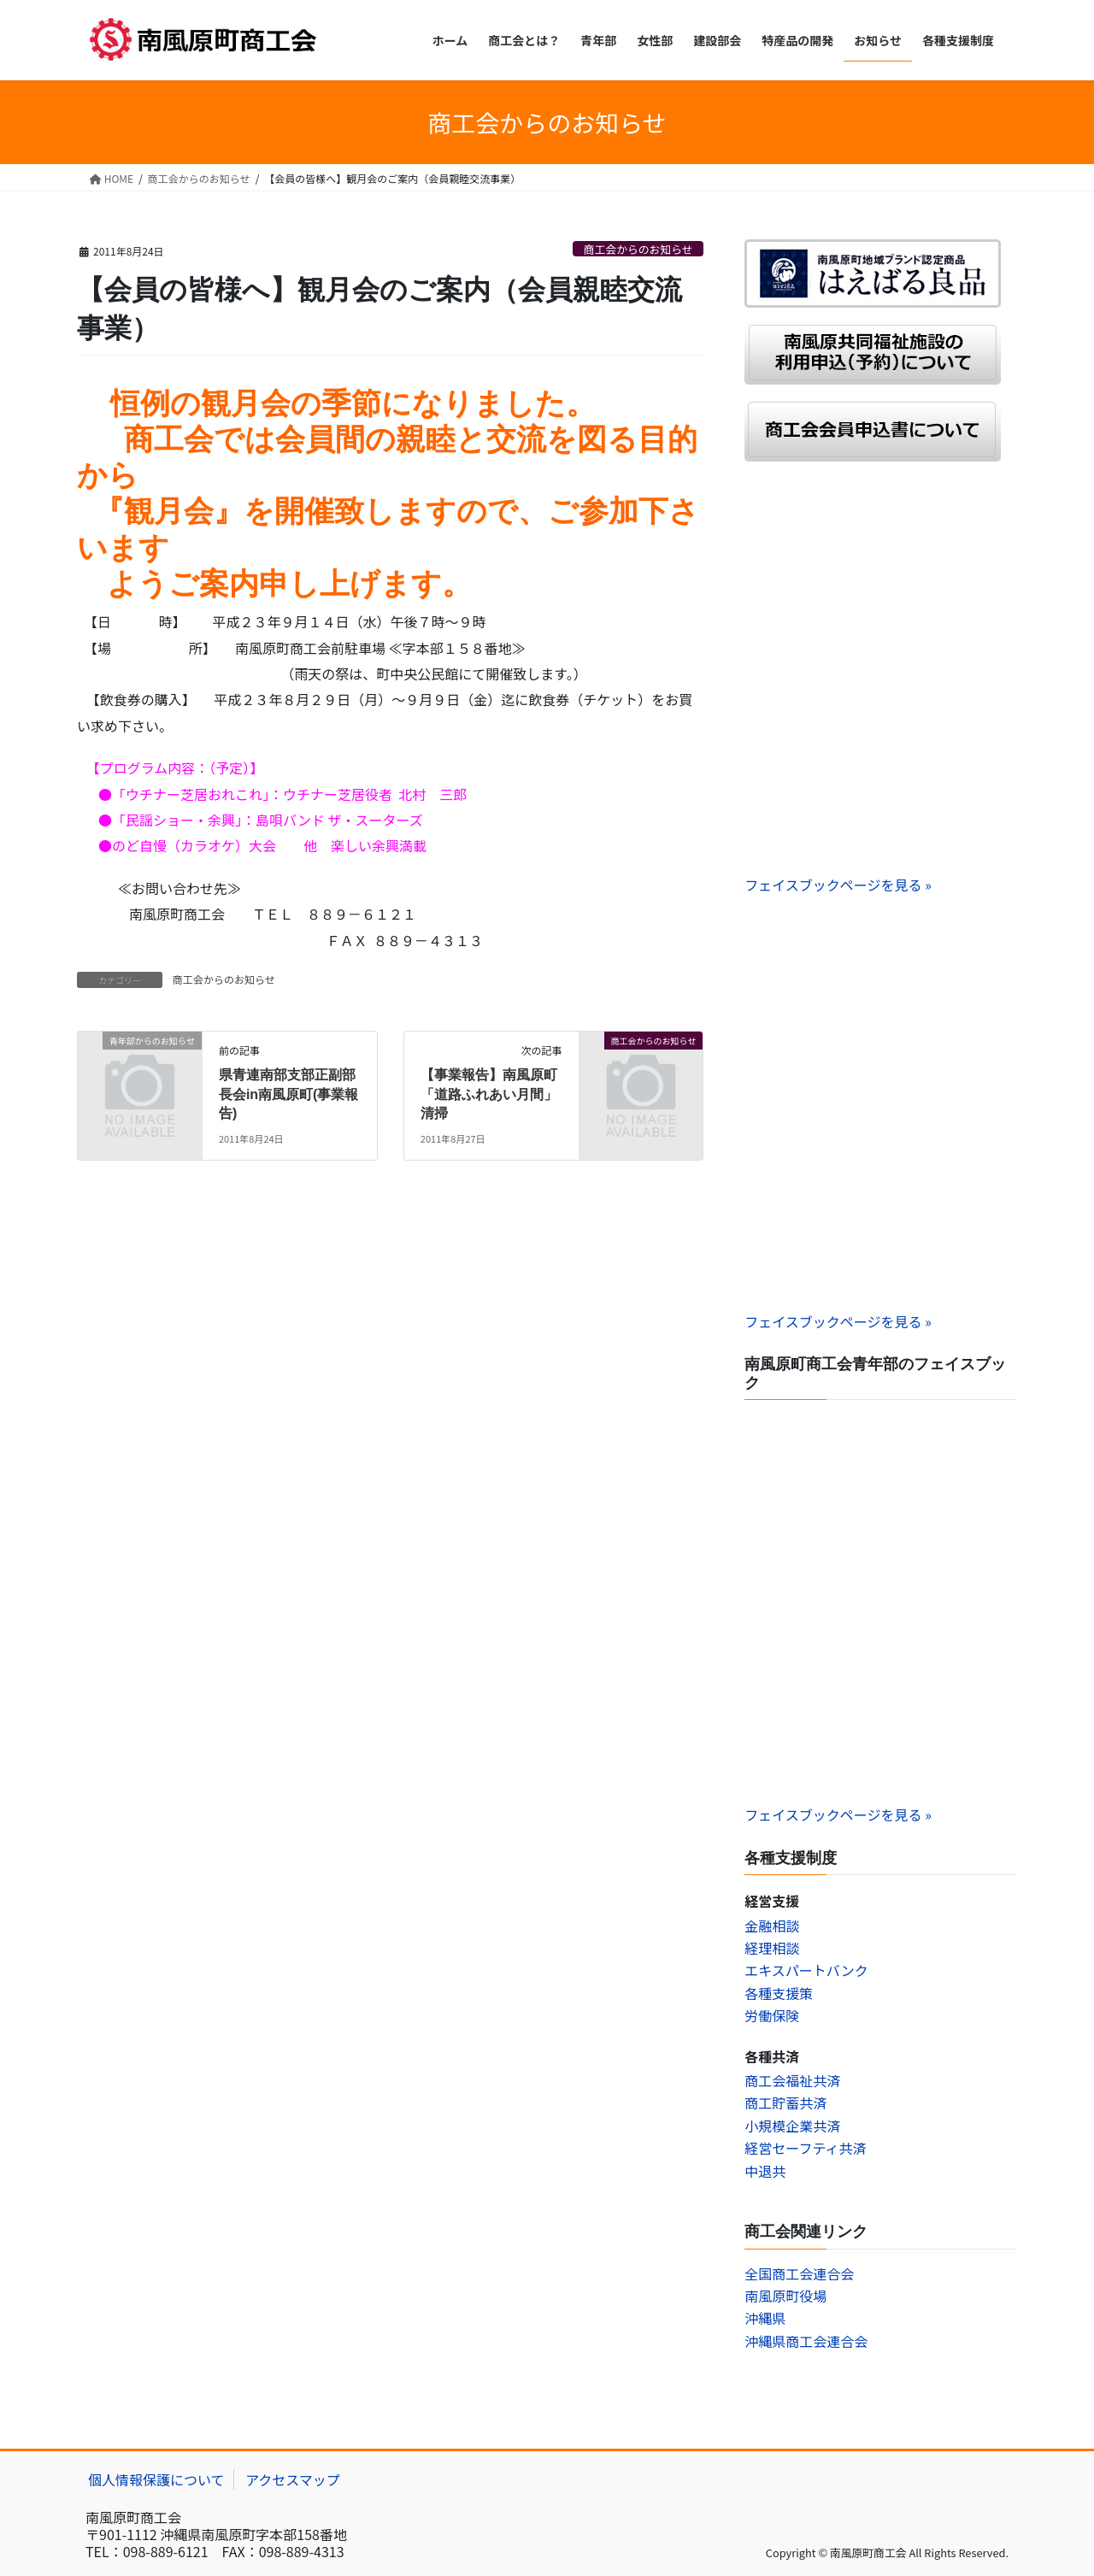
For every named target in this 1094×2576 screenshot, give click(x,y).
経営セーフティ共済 (805, 2148)
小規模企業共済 (792, 2125)
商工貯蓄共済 (785, 2102)
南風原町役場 (785, 2295)
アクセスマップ (292, 2479)
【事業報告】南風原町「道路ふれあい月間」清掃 (489, 1093)
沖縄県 (764, 2318)
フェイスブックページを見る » (837, 884)
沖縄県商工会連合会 (806, 2341)
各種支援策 (778, 1993)
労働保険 (771, 2015)
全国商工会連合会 (799, 2273)
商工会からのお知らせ (638, 249)
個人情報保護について (156, 2479)
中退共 (764, 2171)
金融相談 (771, 1925)
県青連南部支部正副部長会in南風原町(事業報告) (289, 1093)
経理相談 (771, 1948)
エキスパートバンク (806, 1970)
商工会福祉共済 (792, 2080)
